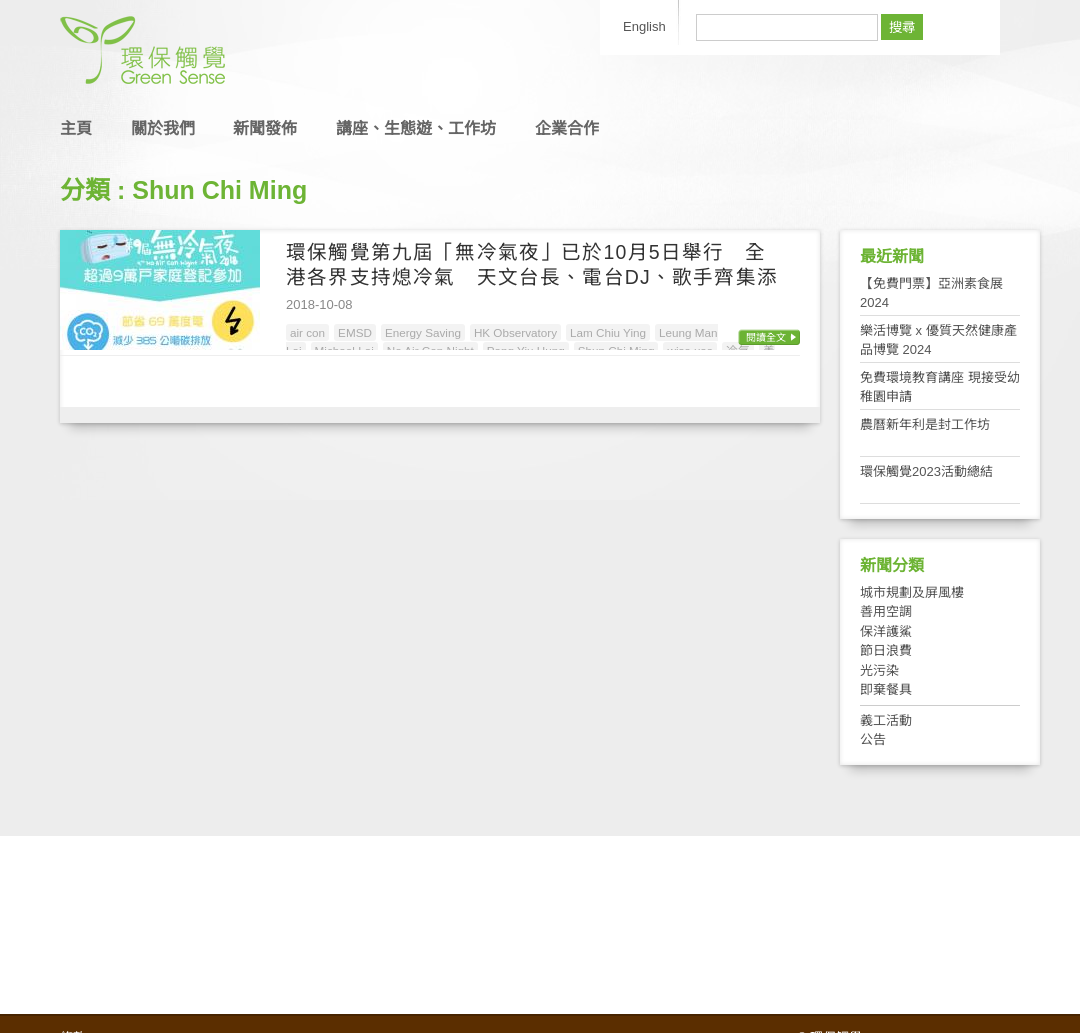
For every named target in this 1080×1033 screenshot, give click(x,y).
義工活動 (886, 720)
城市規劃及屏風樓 (912, 592)
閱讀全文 (766, 337)
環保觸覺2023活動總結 (926, 471)
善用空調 (886, 611)
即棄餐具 (886, 689)
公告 (873, 739)
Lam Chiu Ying (608, 332)
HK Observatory (515, 332)
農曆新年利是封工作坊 (925, 424)
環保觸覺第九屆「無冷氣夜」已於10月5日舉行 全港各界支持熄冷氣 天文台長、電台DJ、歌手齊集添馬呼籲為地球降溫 (532, 277)
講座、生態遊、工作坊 (416, 128)
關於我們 (163, 128)
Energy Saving (423, 332)
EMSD (355, 332)
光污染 (879, 670)
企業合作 (567, 128)
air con (307, 332)
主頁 (76, 128)
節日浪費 (886, 650)
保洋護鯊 (886, 631)
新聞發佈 (265, 128)
